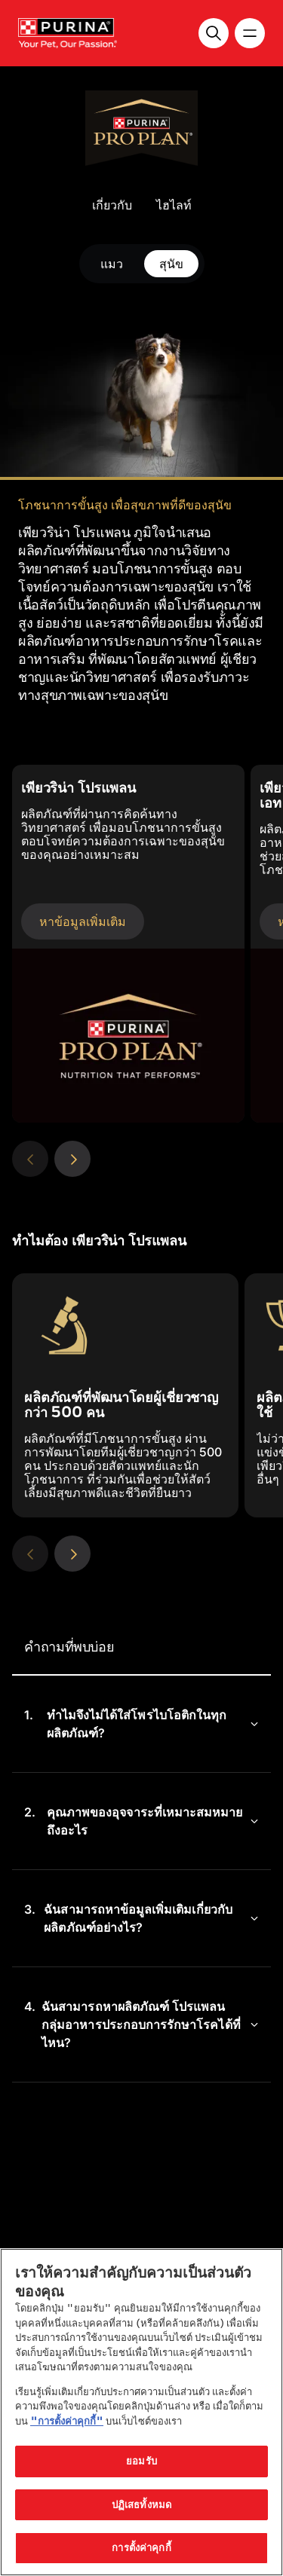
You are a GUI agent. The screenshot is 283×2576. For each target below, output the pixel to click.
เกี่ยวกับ (112, 204)
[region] (141, 2412)
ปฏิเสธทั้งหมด (141, 2504)
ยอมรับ (141, 2461)
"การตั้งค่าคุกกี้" (66, 2421)
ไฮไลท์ (174, 204)
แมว (111, 263)
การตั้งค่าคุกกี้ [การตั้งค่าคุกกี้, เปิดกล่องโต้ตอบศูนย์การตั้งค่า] (141, 2547)
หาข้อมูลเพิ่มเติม (82, 921)
